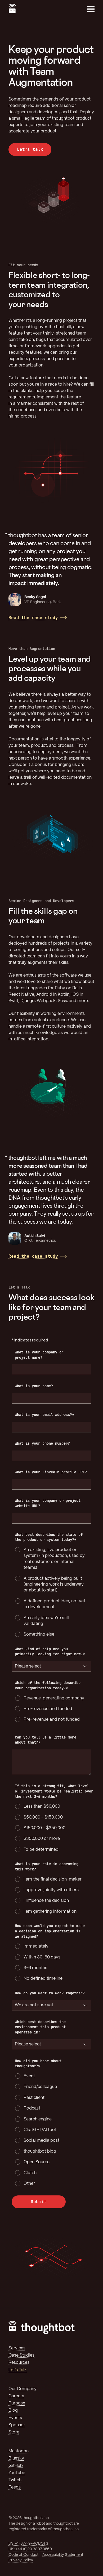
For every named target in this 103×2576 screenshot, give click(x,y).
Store (13, 2432)
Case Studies (21, 2355)
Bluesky (16, 2458)
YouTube (16, 2473)
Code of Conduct (23, 2555)
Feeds (14, 2487)
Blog (13, 2410)
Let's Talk (17, 2370)
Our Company (22, 2389)
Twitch (14, 2480)
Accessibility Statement (62, 2555)
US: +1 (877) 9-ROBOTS (28, 2543)
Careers (16, 2396)
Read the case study (33, 617)
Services (16, 2348)
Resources (18, 2363)
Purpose (16, 2403)
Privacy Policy (20, 2560)
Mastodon (18, 2451)
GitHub (15, 2466)
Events (15, 2418)
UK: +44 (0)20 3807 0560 (30, 2549)
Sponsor (16, 2425)
